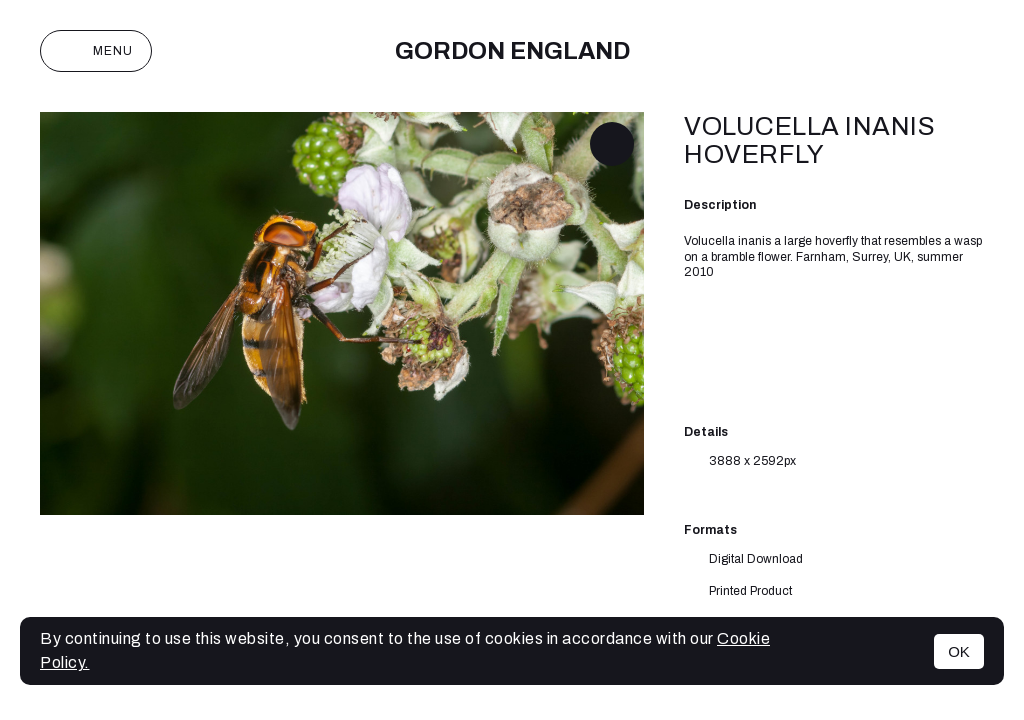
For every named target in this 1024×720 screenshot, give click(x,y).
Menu (96, 51)
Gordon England (512, 51)
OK (959, 651)
